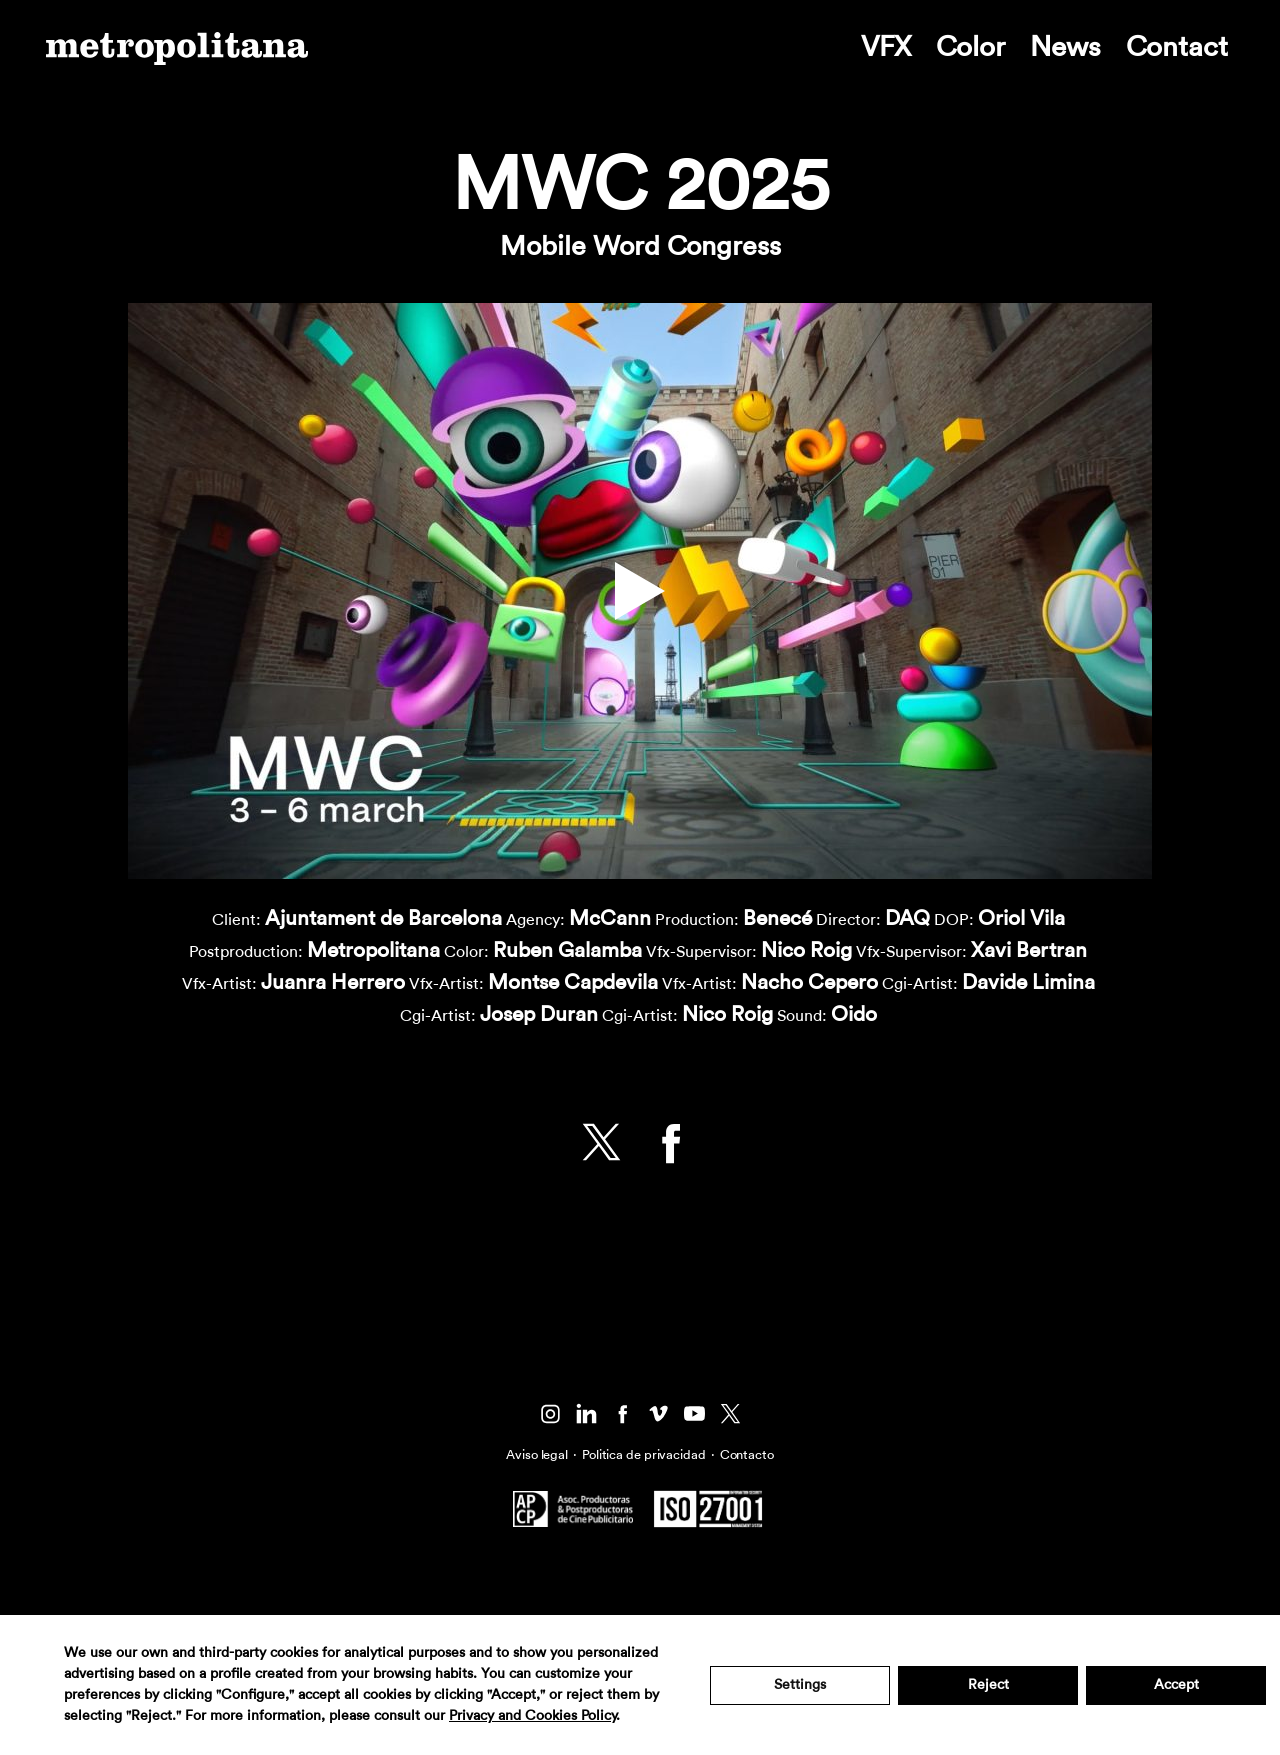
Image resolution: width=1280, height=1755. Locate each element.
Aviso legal (537, 1454)
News (1065, 47)
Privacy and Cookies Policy (532, 1716)
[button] (640, 591)
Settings (800, 1685)
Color (970, 47)
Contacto (747, 1454)
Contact (1177, 47)
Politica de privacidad (644, 1454)
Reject (988, 1685)
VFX (886, 47)
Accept (1176, 1685)
